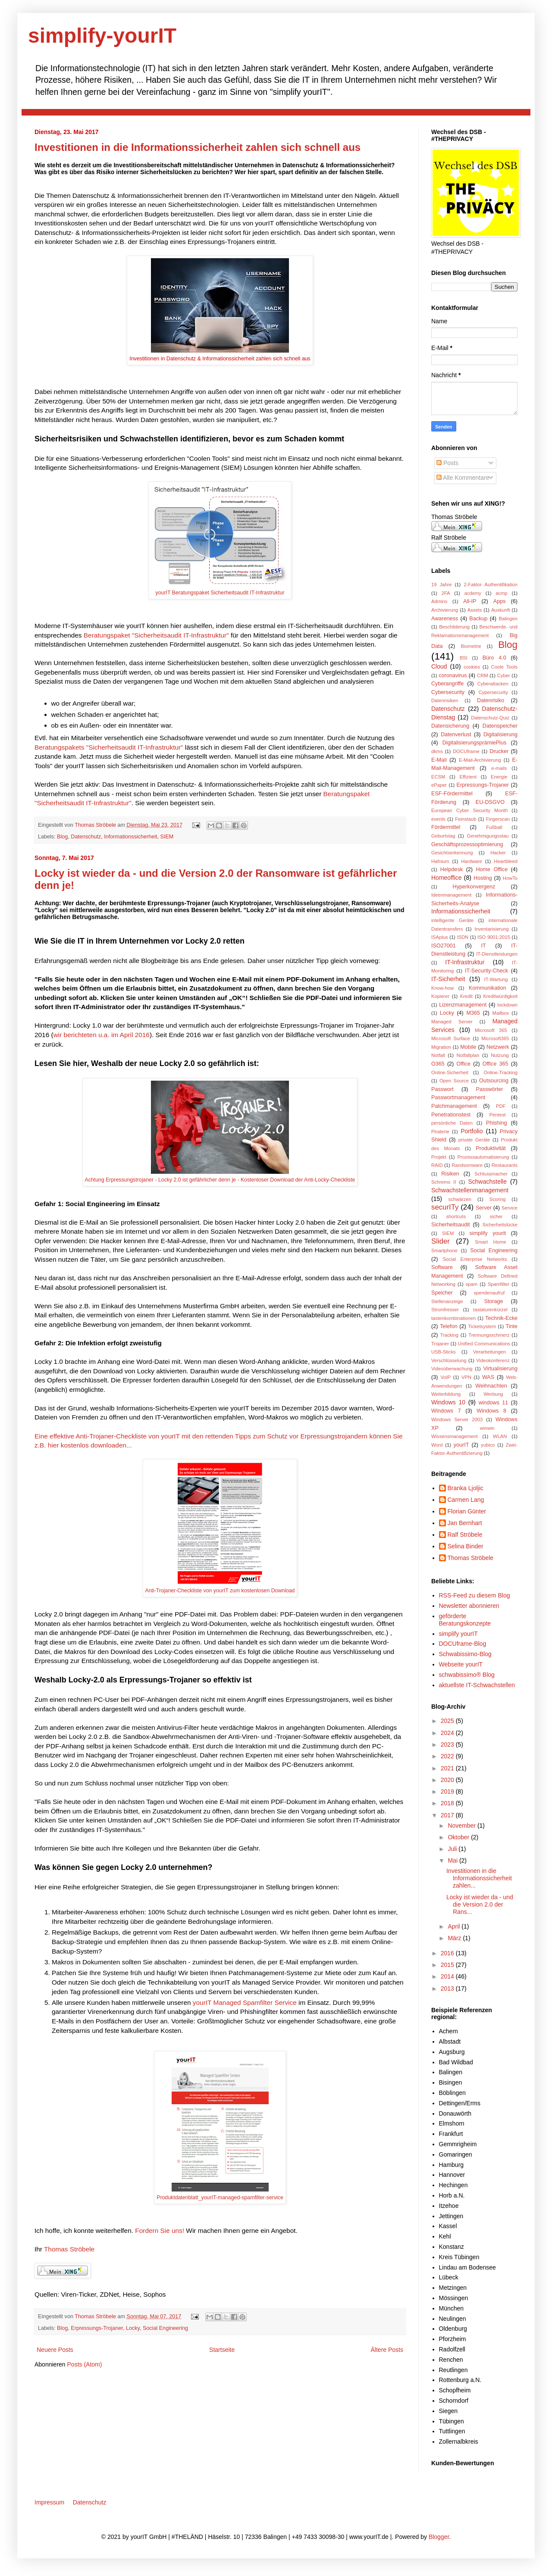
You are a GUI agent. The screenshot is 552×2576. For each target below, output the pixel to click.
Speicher (442, 1293)
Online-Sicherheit (449, 1072)
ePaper (439, 785)
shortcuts (456, 1216)
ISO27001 (443, 946)
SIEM (167, 837)
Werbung (493, 1394)
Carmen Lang (466, 1499)
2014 (448, 1976)
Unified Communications (484, 1343)
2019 (448, 1791)
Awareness (444, 619)
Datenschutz (86, 837)
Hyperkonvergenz (474, 887)
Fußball (494, 827)
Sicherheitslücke (500, 1224)
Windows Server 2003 (457, 1419)
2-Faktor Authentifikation (491, 584)
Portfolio (472, 1131)
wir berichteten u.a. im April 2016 (101, 1034)
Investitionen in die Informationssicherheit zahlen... (479, 1878)
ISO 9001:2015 (493, 937)
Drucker (498, 751)
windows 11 (493, 1403)
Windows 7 (446, 1411)
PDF (500, 1106)
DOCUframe (466, 751)
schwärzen (459, 1199)
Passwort (442, 1089)
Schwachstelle (487, 1181)
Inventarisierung (491, 929)
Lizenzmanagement (462, 1005)
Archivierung (444, 610)
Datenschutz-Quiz (490, 717)
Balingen (508, 618)
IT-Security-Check (486, 971)
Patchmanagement (454, 1106)
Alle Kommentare (462, 477)
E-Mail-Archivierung (480, 760)
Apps (499, 601)
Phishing (496, 1123)
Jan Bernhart (465, 1522)
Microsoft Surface (450, 1038)
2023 (448, 1744)
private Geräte (474, 1139)
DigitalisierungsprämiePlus (474, 743)
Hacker (497, 852)
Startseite (222, 2349)
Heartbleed (506, 861)
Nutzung (500, 1055)
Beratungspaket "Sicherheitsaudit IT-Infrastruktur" (155, 635)
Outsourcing (493, 1081)
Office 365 (495, 1064)
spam (471, 1284)
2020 (448, 1779)
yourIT (461, 1445)
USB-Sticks (443, 1351)
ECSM (438, 776)
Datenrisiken (444, 700)
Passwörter (489, 1089)
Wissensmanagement (454, 1436)
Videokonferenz (493, 1360)
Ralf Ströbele (465, 1534)
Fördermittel (445, 827)
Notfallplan (468, 1055)
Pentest (497, 1114)
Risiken (450, 1174)
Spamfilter (498, 1284)
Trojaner (440, 1343)
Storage (493, 1301)
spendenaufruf (489, 1292)
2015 (448, 1964)
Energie (499, 776)
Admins (439, 601)
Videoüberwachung (452, 1368)
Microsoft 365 (491, 1030)
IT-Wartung (496, 979)
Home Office (492, 869)
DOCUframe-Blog (462, 1643)
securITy (444, 1207)
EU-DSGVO (490, 802)
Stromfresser (445, 1309)
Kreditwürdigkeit (500, 996)
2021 (448, 1768)
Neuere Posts (55, 2349)
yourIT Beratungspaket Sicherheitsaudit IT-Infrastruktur (220, 593)
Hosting (483, 878)
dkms (437, 751)
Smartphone (444, 1250)
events (438, 819)
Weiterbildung (446, 1394)
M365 (473, 1013)
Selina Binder (465, 1546)
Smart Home (490, 1241)
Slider (440, 1241)
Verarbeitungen (489, 1351)
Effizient (468, 776)
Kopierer (440, 996)
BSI (463, 657)
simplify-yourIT (102, 35)
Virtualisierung (500, 1369)
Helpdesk (451, 869)
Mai (453, 1860)
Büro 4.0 (494, 658)
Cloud (439, 666)
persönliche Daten (452, 1122)
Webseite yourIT (461, 1664)
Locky (133, 2328)
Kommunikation (487, 988)
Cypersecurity (493, 692)
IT (483, 946)
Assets (474, 610)
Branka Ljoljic (465, 1488)
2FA (446, 593)
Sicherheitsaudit (450, 1225)
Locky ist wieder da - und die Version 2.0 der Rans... (479, 1904)
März (455, 1938)
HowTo (510, 878)
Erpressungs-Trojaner (97, 2328)
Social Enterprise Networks (474, 1259)
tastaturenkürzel (490, 1309)
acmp (501, 593)
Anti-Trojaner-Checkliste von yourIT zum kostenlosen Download (220, 1591)
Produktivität (490, 1148)
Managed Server (452, 1021)
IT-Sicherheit (448, 978)
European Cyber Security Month (469, 810)
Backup (478, 619)
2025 (448, 1720)
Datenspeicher (500, 726)
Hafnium (440, 861)
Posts (447, 463)
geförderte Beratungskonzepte (465, 1620)
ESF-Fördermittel (452, 794)
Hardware (471, 861)
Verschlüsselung (448, 1360)
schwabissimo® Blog (467, 1674)
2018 (448, 1803)
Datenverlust (456, 735)
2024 (448, 1732)
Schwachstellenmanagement (469, 1190)
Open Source (454, 1080)
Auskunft (500, 610)
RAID (437, 1165)
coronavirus (453, 675)
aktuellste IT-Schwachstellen (477, 1685)
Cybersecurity (447, 692)
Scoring (497, 1199)
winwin (487, 1428)
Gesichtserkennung (452, 852)
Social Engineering (165, 2328)
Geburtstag (443, 835)
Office (463, 1064)
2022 (448, 1756)
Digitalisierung (500, 735)
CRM (482, 675)
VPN (466, 1377)
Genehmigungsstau (488, 835)
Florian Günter (467, 1511)
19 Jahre (441, 584)
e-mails (499, 768)
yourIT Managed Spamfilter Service (245, 2002)
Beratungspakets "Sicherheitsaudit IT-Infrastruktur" (108, 747)
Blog (62, 837)
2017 (448, 1815)
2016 (448, 1953)
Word (437, 1444)
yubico (488, 1444)
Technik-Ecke (501, 1318)
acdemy (472, 593)
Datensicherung (450, 726)
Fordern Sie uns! (159, 2230)
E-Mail (439, 760)
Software (442, 1267)
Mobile (468, 1047)
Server (484, 1208)
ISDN (462, 937)
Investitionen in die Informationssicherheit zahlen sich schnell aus (197, 147)
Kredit (466, 996)
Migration (441, 1047)
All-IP (469, 601)
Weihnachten (491, 1386)
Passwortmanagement (458, 1097)
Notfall (438, 1055)
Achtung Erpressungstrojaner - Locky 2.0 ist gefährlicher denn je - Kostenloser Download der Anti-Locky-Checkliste (220, 1180)
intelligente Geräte (452, 920)
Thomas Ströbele (96, 825)
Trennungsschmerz (488, 1335)
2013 (448, 1988)
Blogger (439, 2536)
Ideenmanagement (451, 894)
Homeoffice (446, 877)
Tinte (511, 1326)
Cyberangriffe (447, 684)
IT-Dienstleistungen (497, 954)
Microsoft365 (495, 1038)
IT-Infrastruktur (464, 962)
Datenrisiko (490, 700)
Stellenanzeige (447, 1301)
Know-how (442, 988)
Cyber (503, 675)
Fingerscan (498, 819)
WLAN (500, 1436)
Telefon (449, 1326)
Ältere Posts (387, 2349)
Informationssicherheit (130, 837)
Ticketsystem (482, 1326)
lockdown (507, 1004)
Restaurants (505, 1165)
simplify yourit (488, 1233)
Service (510, 1207)
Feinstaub (465, 819)
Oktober (459, 1837)
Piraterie (440, 1131)
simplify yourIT (458, 1633)
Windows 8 (491, 1411)
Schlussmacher (490, 1173)
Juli (453, 1848)
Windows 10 (448, 1402)
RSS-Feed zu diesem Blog (474, 1595)
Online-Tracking (500, 1072)
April (454, 1926)
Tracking (449, 1335)
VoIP (445, 1377)
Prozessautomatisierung (483, 1157)
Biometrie (471, 646)
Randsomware (467, 1165)
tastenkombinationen (453, 1318)
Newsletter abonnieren (469, 1605)
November (462, 1825)
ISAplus (439, 937)
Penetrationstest (450, 1115)
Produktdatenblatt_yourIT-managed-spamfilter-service (220, 2198)
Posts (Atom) (84, 2364)
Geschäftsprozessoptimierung (467, 844)
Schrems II (443, 1182)
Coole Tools (504, 666)
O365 (438, 1064)
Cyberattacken (492, 683)
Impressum (49, 2502)
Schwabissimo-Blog (465, 1654)
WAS (488, 1377)
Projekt (438, 1157)
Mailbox (500, 1013)
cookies (472, 666)
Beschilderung (454, 626)
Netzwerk (497, 1047)
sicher (496, 1216)
